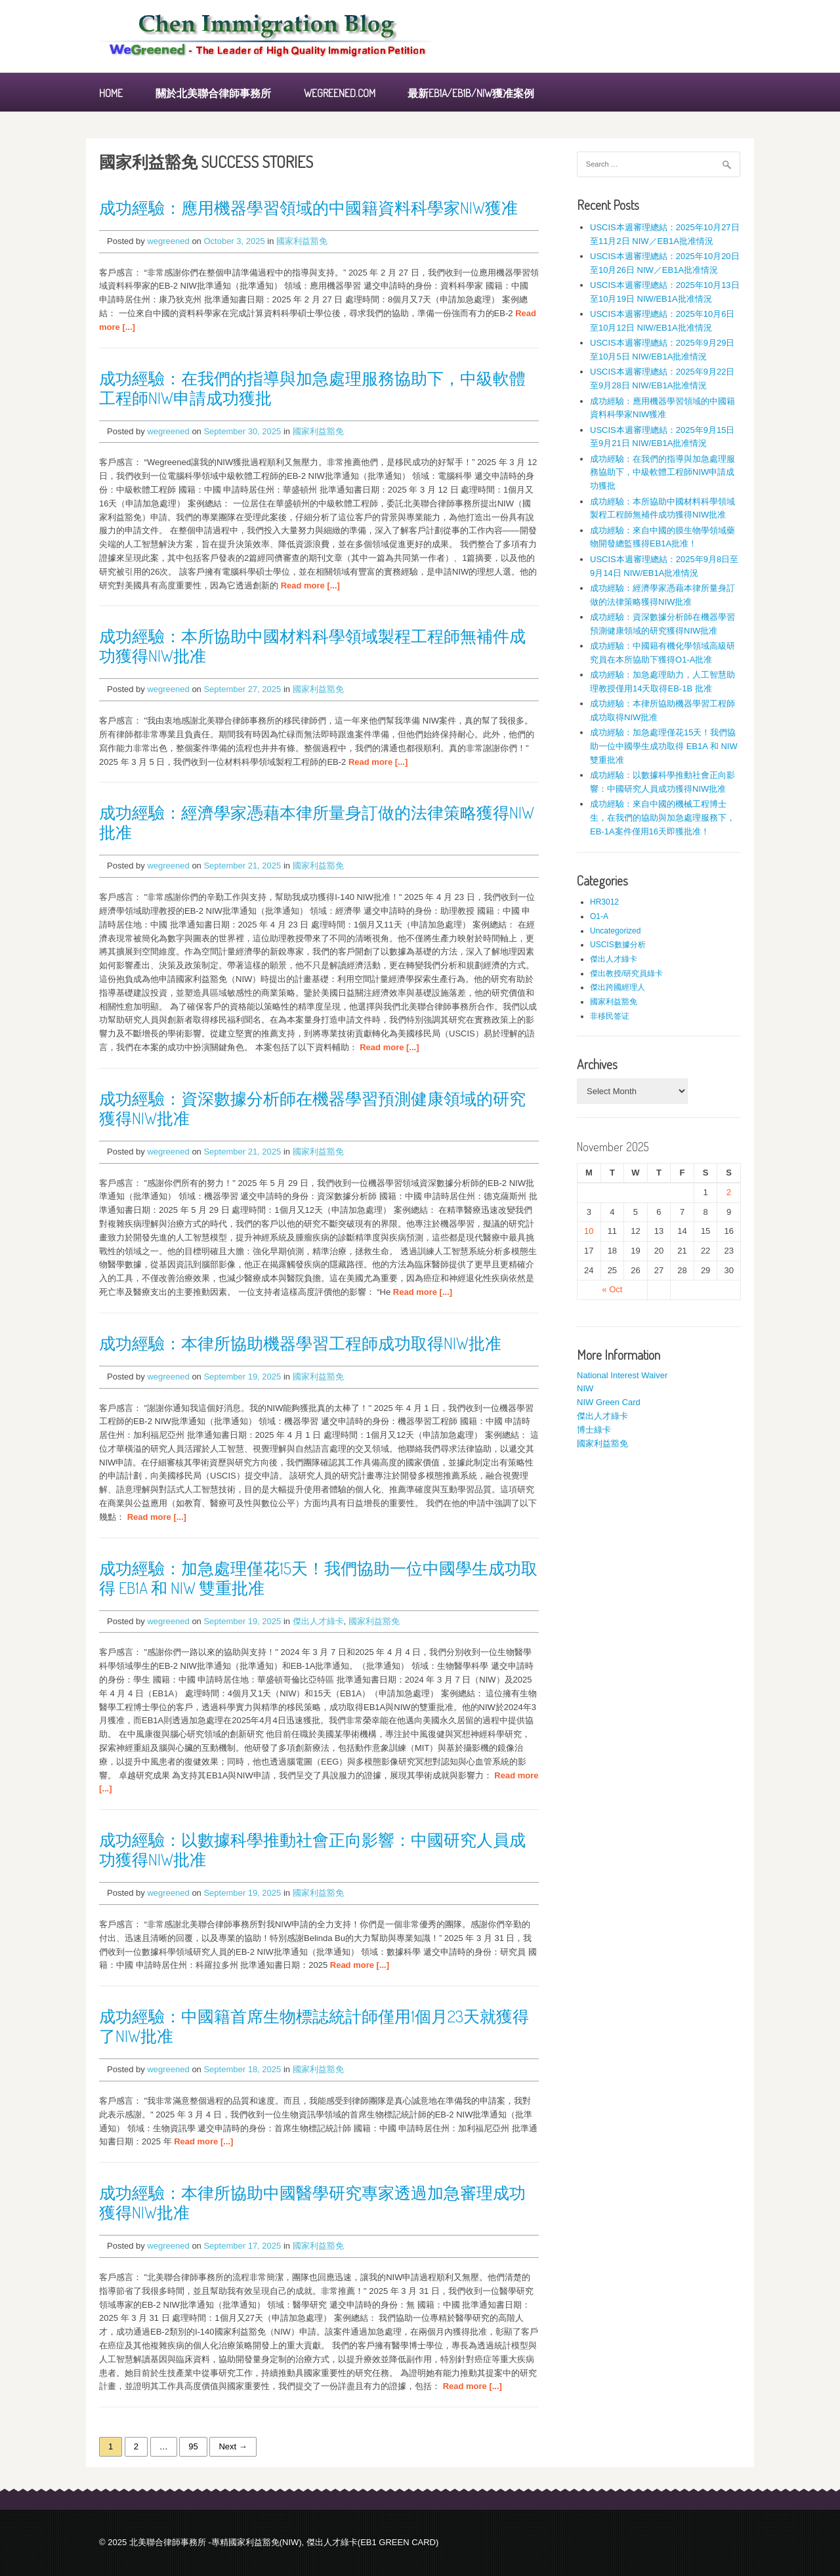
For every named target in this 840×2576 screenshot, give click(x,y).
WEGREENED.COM (339, 93)
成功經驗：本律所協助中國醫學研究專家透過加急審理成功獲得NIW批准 (312, 2202)
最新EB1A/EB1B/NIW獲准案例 (471, 93)
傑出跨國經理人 (617, 987)
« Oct (612, 1289)
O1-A (599, 916)
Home (111, 93)
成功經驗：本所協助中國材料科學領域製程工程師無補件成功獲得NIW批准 (312, 645)
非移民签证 (609, 1016)
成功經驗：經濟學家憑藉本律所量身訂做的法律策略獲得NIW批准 (316, 822)
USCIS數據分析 (618, 944)
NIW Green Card (608, 1402)
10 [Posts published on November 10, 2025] (588, 1231)
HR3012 (604, 902)
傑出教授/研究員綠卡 (626, 973)
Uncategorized (615, 930)
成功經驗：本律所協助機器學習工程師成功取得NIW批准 (300, 1342)
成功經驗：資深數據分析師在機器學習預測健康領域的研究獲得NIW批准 (312, 1108)
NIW (585, 1388)
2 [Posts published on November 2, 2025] (728, 1192)
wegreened (168, 241)
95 (193, 2446)
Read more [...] (310, 585)
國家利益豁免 (301, 241)
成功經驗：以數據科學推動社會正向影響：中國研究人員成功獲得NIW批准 (312, 1849)
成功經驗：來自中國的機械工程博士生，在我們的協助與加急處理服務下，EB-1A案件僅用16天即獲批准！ (662, 817)
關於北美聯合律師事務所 (213, 93)
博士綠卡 (594, 1430)
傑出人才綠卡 (318, 1621)
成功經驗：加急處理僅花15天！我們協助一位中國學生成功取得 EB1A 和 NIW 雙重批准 (318, 1577)
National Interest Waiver (622, 1375)
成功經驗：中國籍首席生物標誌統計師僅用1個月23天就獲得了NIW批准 (314, 2025)
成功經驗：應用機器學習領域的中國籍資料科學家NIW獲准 (308, 207)
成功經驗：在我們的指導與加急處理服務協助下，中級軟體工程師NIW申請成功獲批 (312, 387)
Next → (233, 2446)
